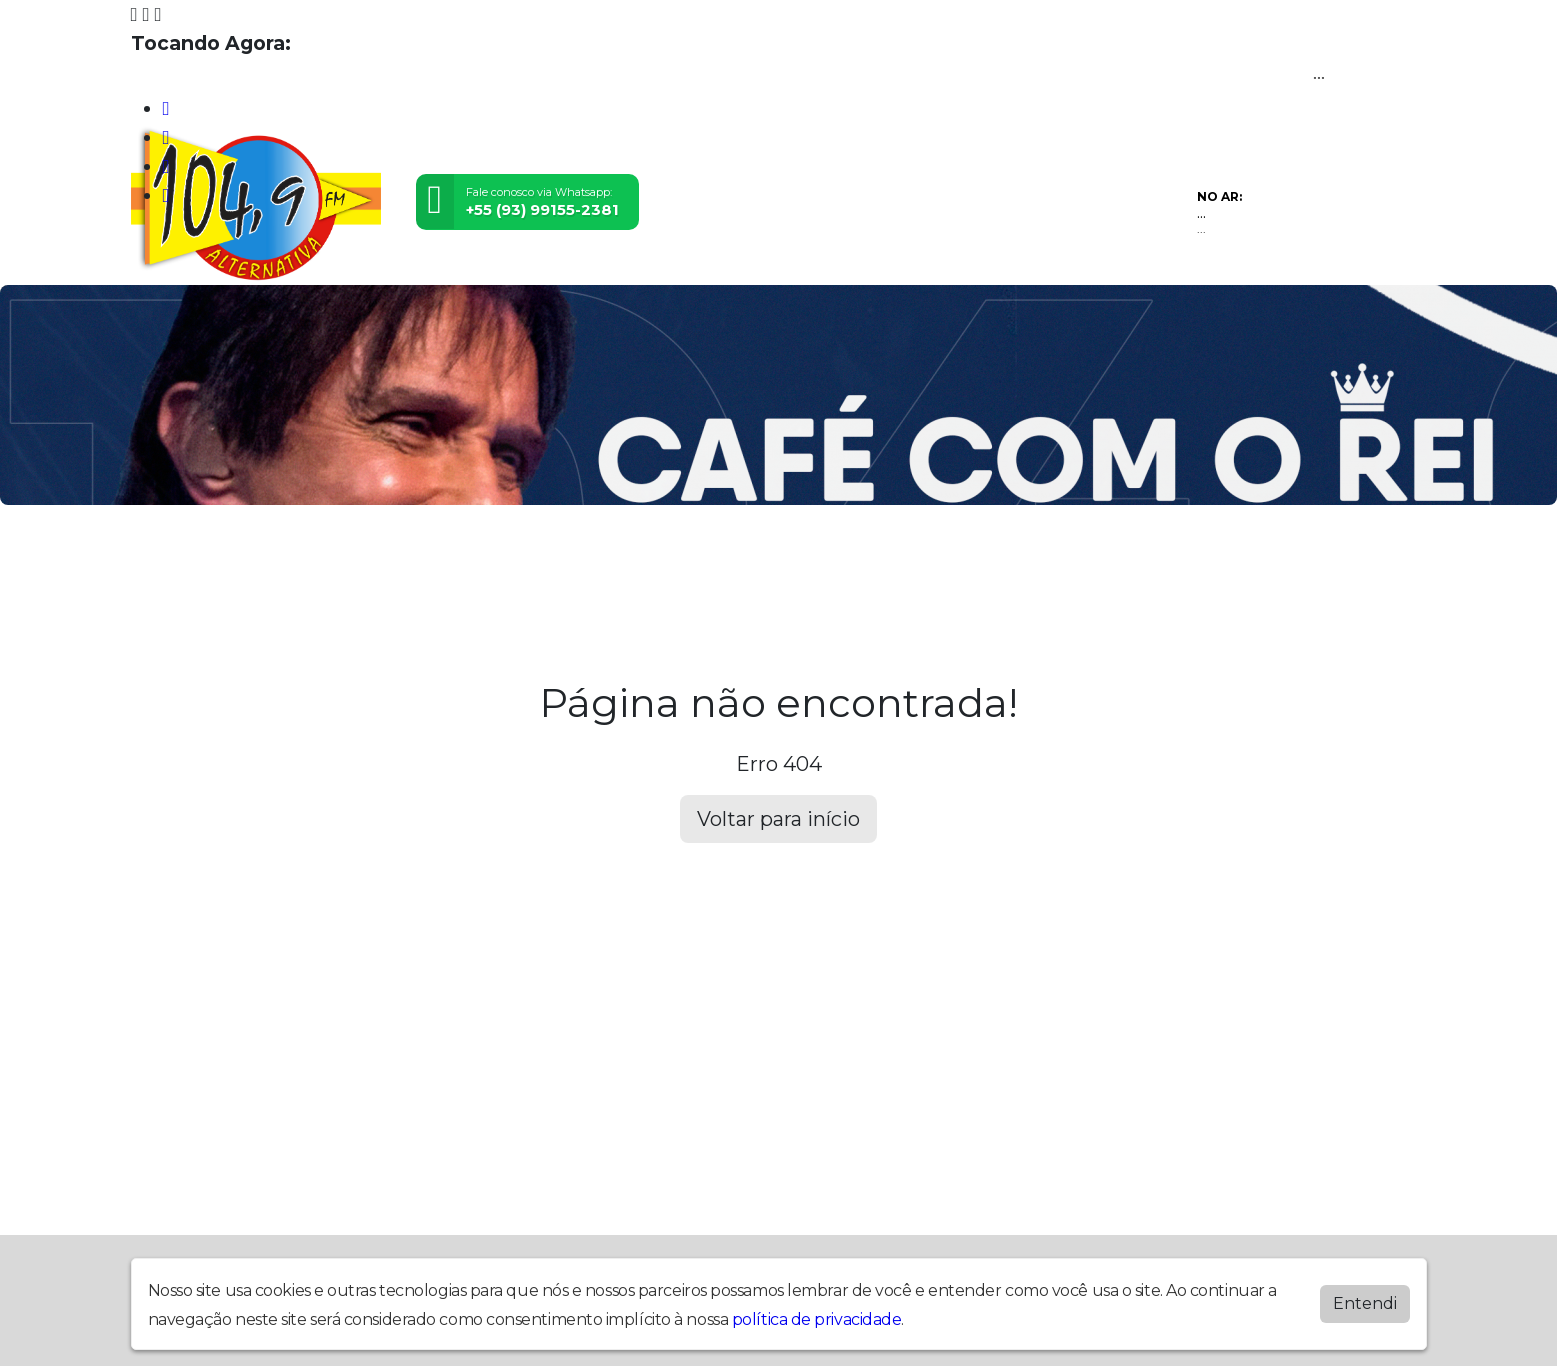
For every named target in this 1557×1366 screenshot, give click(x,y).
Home (173, 562)
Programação (298, 562)
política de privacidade (817, 1319)
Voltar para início (778, 819)
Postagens (685, 562)
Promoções (1026, 562)
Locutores (552, 562)
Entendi (1365, 1303)
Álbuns (799, 562)
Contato (901, 562)
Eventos (432, 562)
